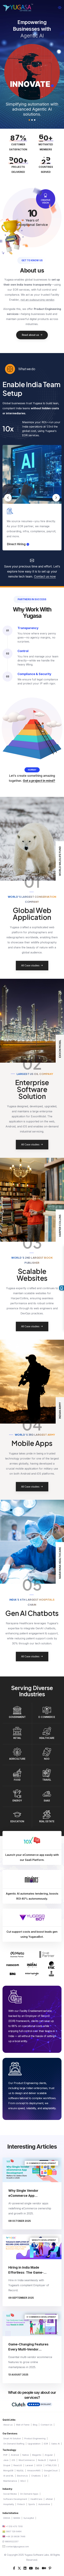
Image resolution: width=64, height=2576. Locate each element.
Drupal (6, 2465)
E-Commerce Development (41, 2163)
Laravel (29, 2465)
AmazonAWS (33, 2470)
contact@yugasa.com (17, 2546)
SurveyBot (29, 2518)
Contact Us (46, 2424)
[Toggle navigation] (60, 7)
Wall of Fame (23, 2424)
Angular (49, 2455)
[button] (29, 120)
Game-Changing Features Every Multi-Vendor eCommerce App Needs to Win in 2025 (29, 2347)
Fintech (21, 2504)
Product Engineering (35, 2438)
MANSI (17, 2518)
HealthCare (36, 2499)
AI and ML (8, 2475)
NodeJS (42, 2460)
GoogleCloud (51, 2470)
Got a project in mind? (39, 780)
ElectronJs (22, 2475)
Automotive (44, 2504)
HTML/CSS (51, 2465)
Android (15, 2455)
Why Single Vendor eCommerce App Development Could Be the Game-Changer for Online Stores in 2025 (29, 2193)
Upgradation (34, 2443)
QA (45, 2475)
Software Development (15, 2499)
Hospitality (8, 2504)
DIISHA (6, 2518)
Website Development (44, 2240)
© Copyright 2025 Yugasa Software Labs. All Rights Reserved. (32, 2557)
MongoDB (8, 2470)
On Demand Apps (29, 2493)
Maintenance (10, 2481)
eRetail (49, 2499)
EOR (46, 2443)
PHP (5, 2455)
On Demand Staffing (13, 2443)
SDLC (23, 2481)
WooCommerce (26, 2460)
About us (8, 2424)
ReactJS (18, 2465)
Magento (36, 2455)
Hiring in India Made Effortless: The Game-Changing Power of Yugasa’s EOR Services (31, 2270)
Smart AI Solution (12, 2438)
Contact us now (45, 576)
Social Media (10, 2493)
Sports (31, 2504)
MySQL (20, 2470)
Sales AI (55, 2443)
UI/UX (39, 2465)
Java (5, 2460)
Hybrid (52, 2460)
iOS (13, 2460)
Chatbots (36, 2475)
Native (25, 2455)
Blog (35, 2424)
